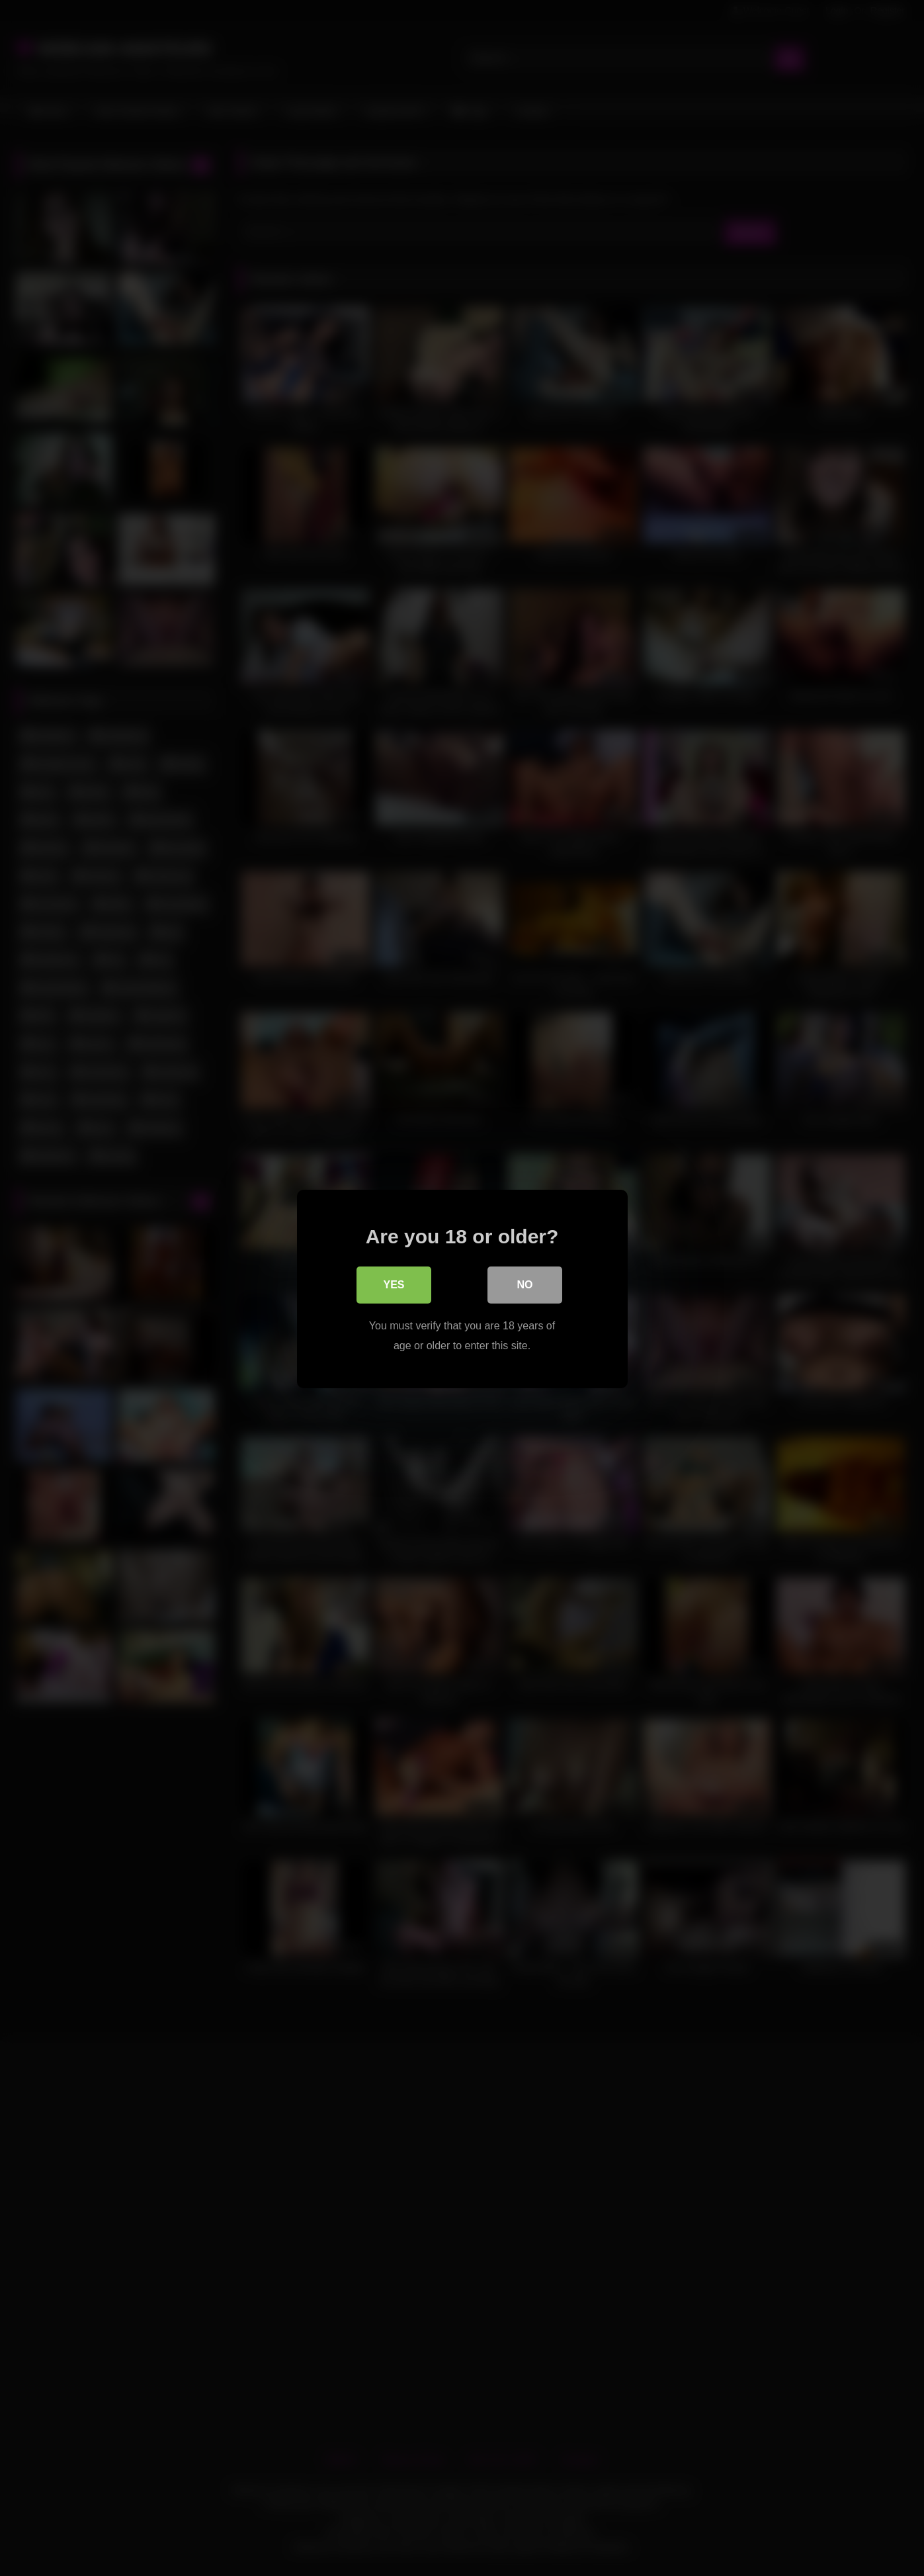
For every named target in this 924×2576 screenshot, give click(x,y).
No (525, 1284)
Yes (393, 1284)
